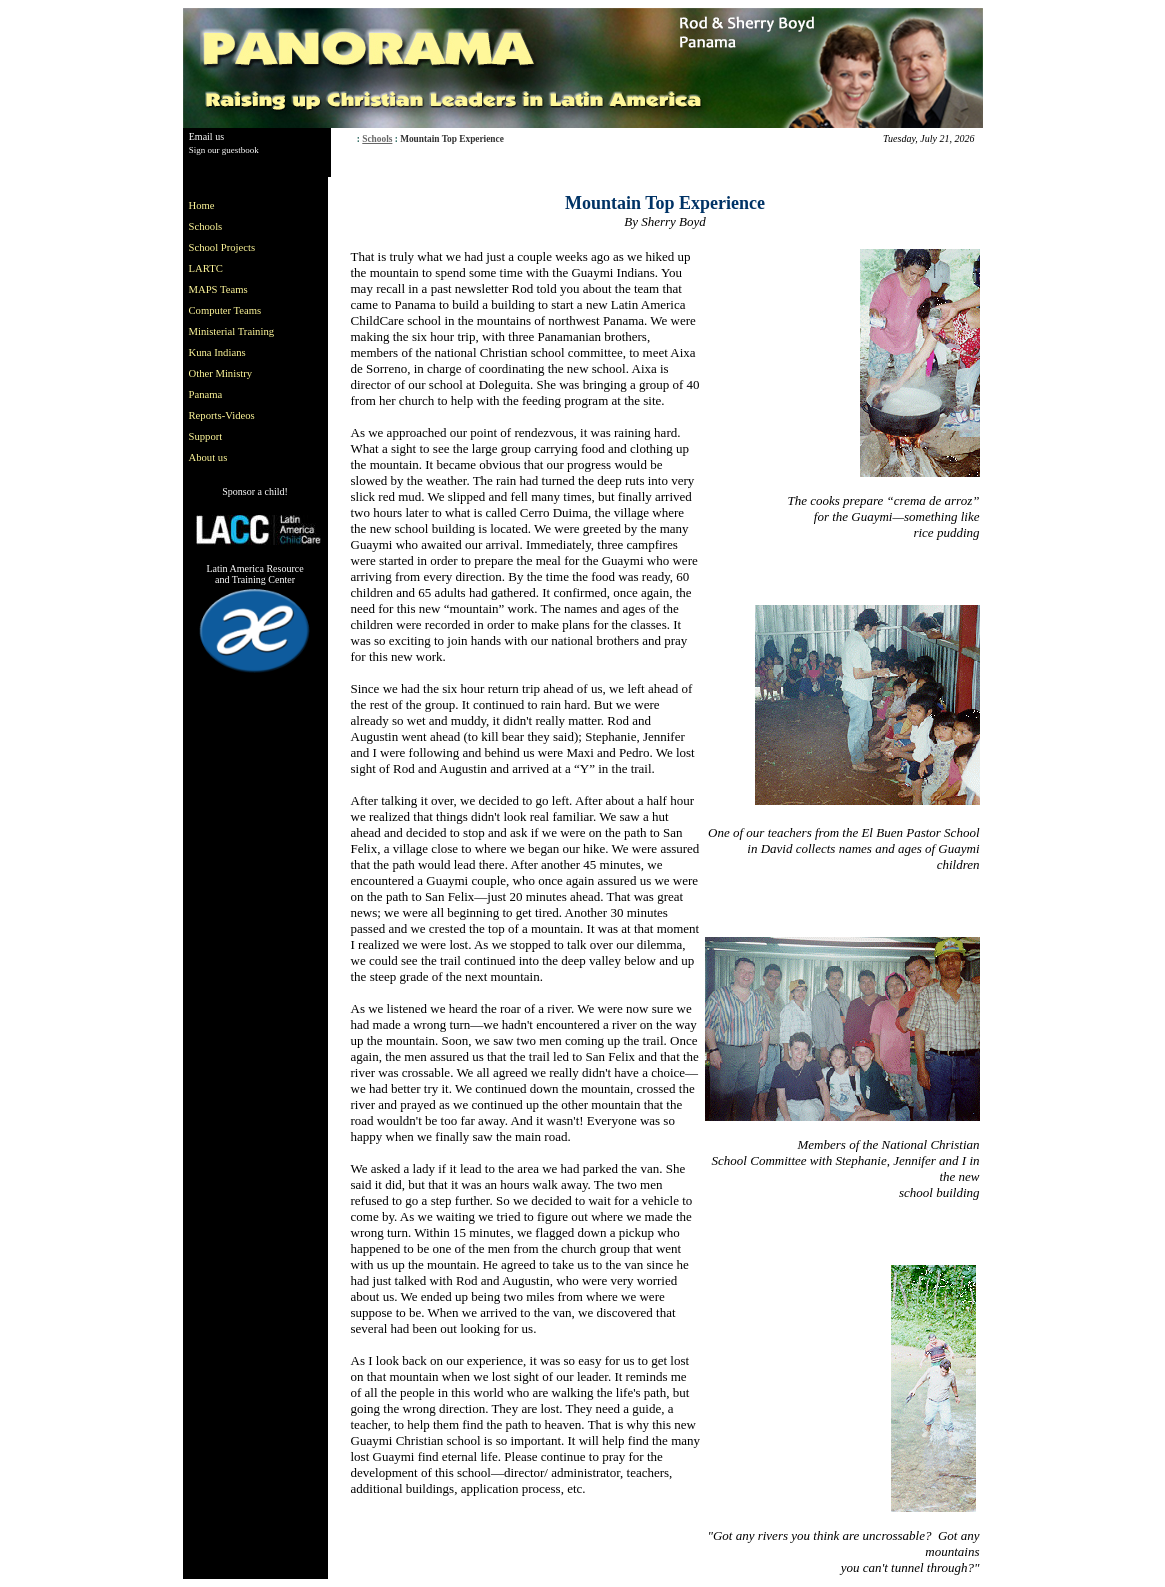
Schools (377, 139)
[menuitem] (236, 205)
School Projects (222, 247)
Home (202, 205)
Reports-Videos (222, 415)
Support (206, 436)
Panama (206, 394)
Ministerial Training (232, 331)
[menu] (236, 331)
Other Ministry (221, 373)
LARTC (206, 268)
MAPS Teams (218, 289)
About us (208, 457)
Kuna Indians (217, 352)
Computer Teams (225, 310)
